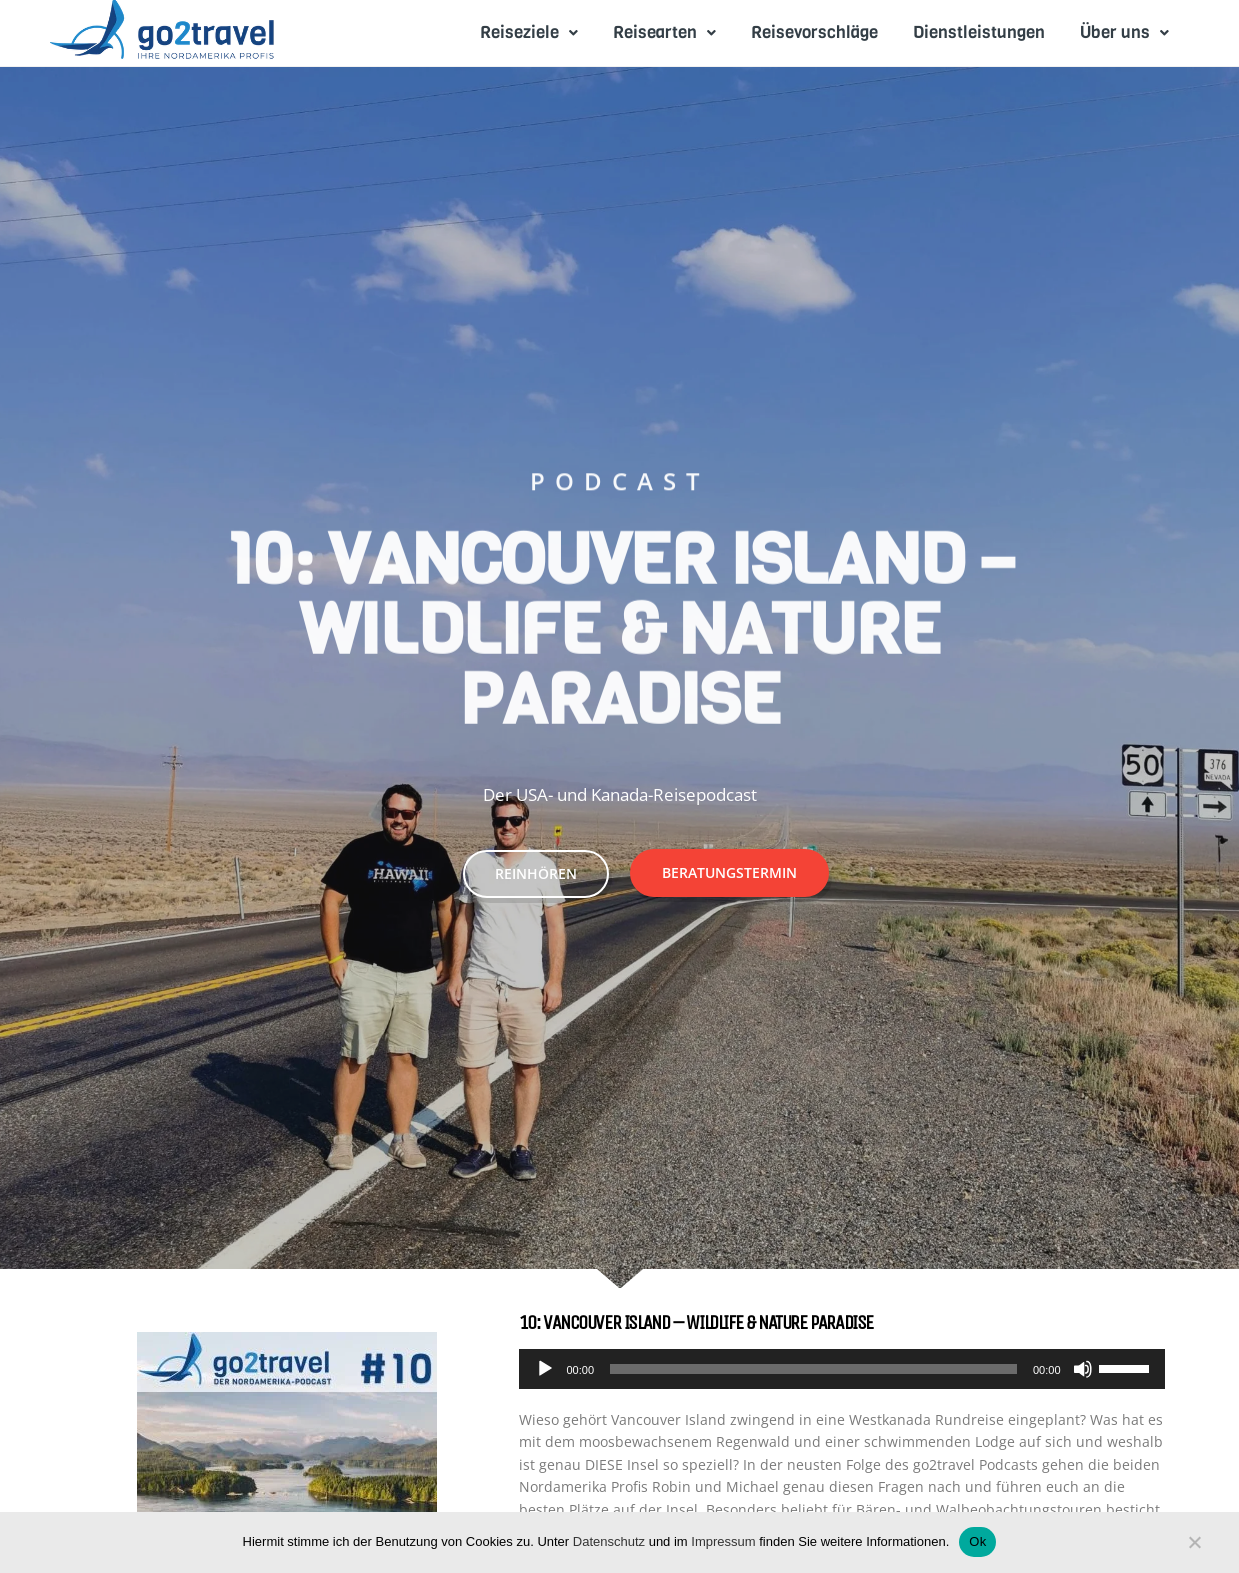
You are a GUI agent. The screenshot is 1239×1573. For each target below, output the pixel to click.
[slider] (813, 1369)
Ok (977, 1541)
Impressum (723, 1541)
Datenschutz (609, 1541)
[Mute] (1083, 1369)
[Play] (545, 1369)
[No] (1194, 1547)
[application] (842, 1369)
